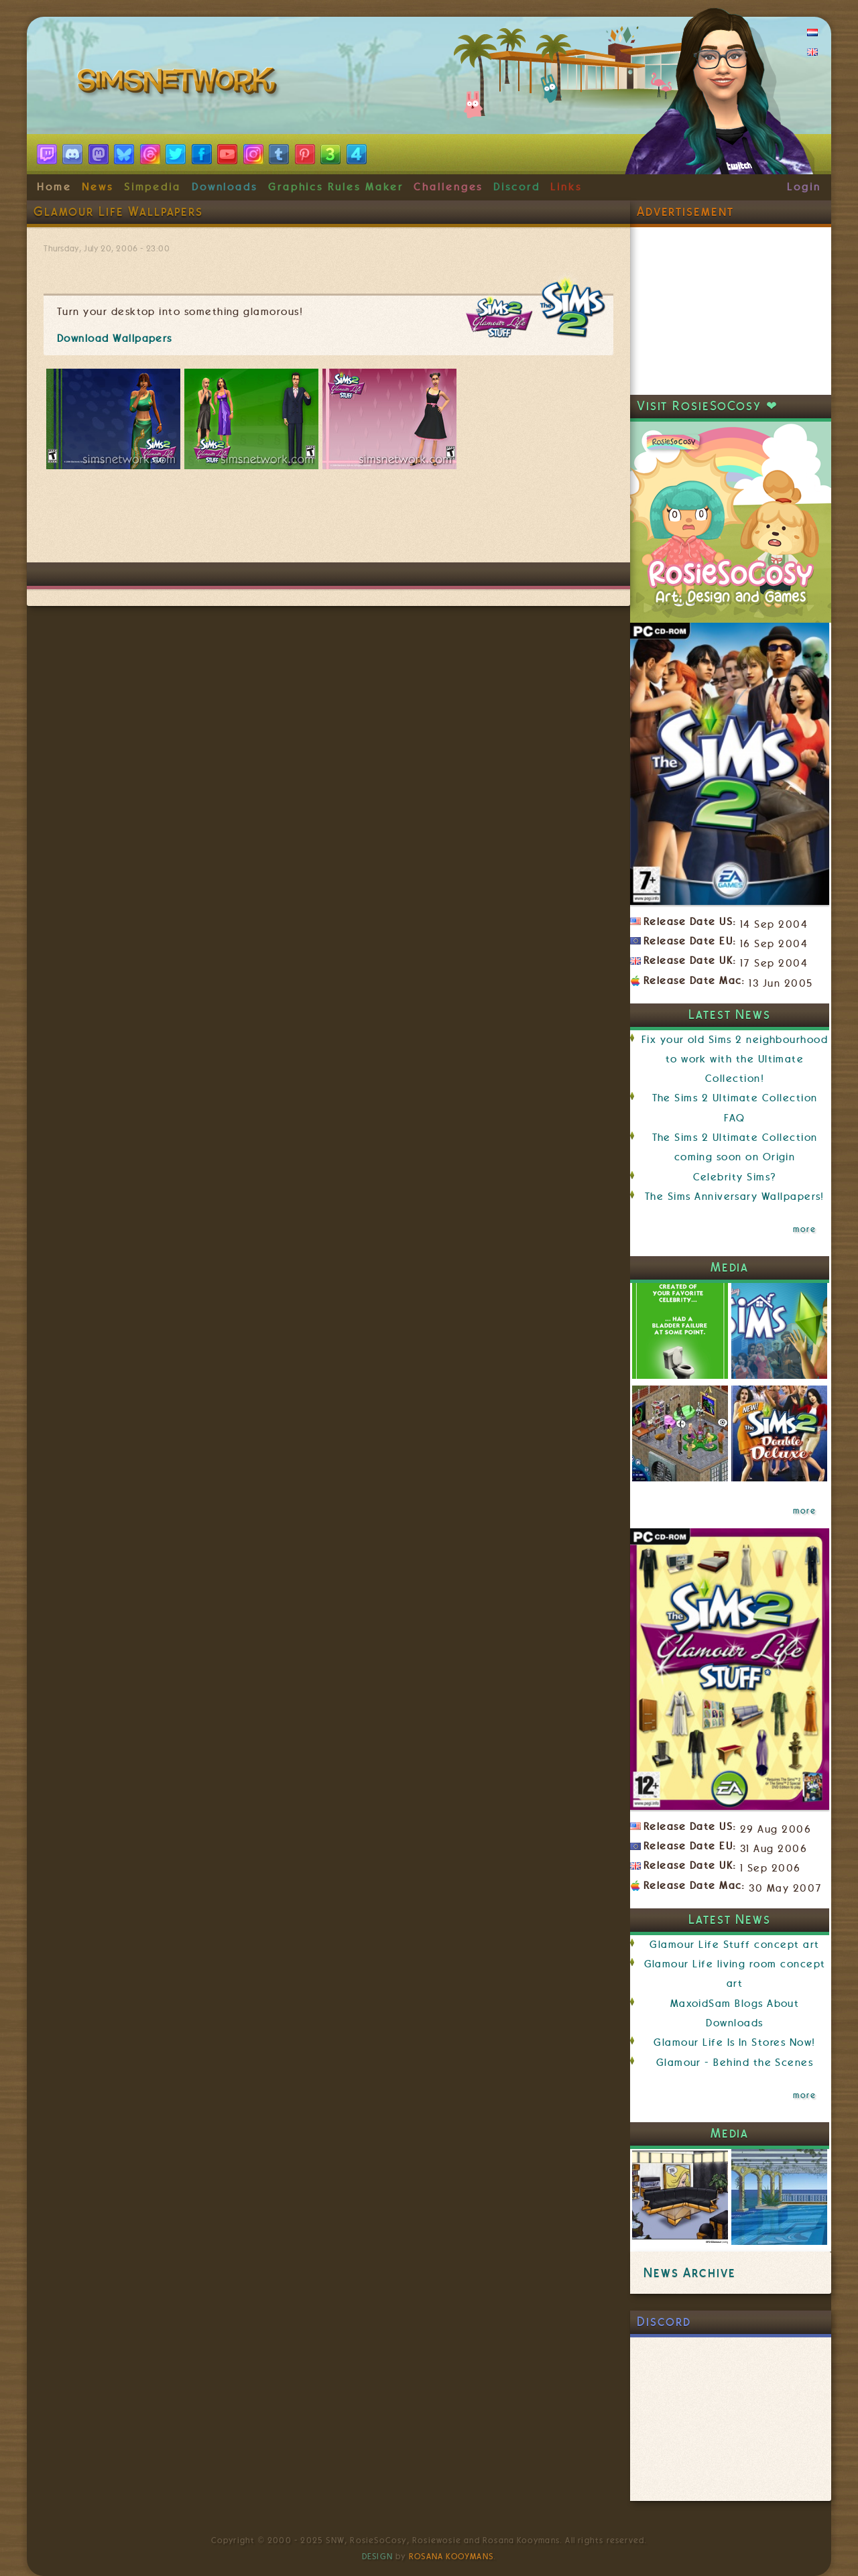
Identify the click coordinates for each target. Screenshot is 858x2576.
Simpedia (152, 187)
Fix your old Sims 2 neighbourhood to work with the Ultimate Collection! (734, 1059)
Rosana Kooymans (451, 2556)
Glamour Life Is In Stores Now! (734, 2042)
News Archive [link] (689, 2272)
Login (804, 187)
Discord (516, 187)
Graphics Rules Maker (336, 187)
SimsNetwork (179, 84)
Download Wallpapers (114, 338)
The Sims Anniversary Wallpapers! (734, 1196)
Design (377, 2556)
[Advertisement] (328, 522)
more (804, 1229)
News (97, 187)
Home (54, 187)
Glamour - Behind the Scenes (735, 2063)
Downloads (224, 187)
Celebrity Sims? (735, 1177)
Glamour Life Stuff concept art (734, 1945)
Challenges (448, 187)
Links (566, 187)
